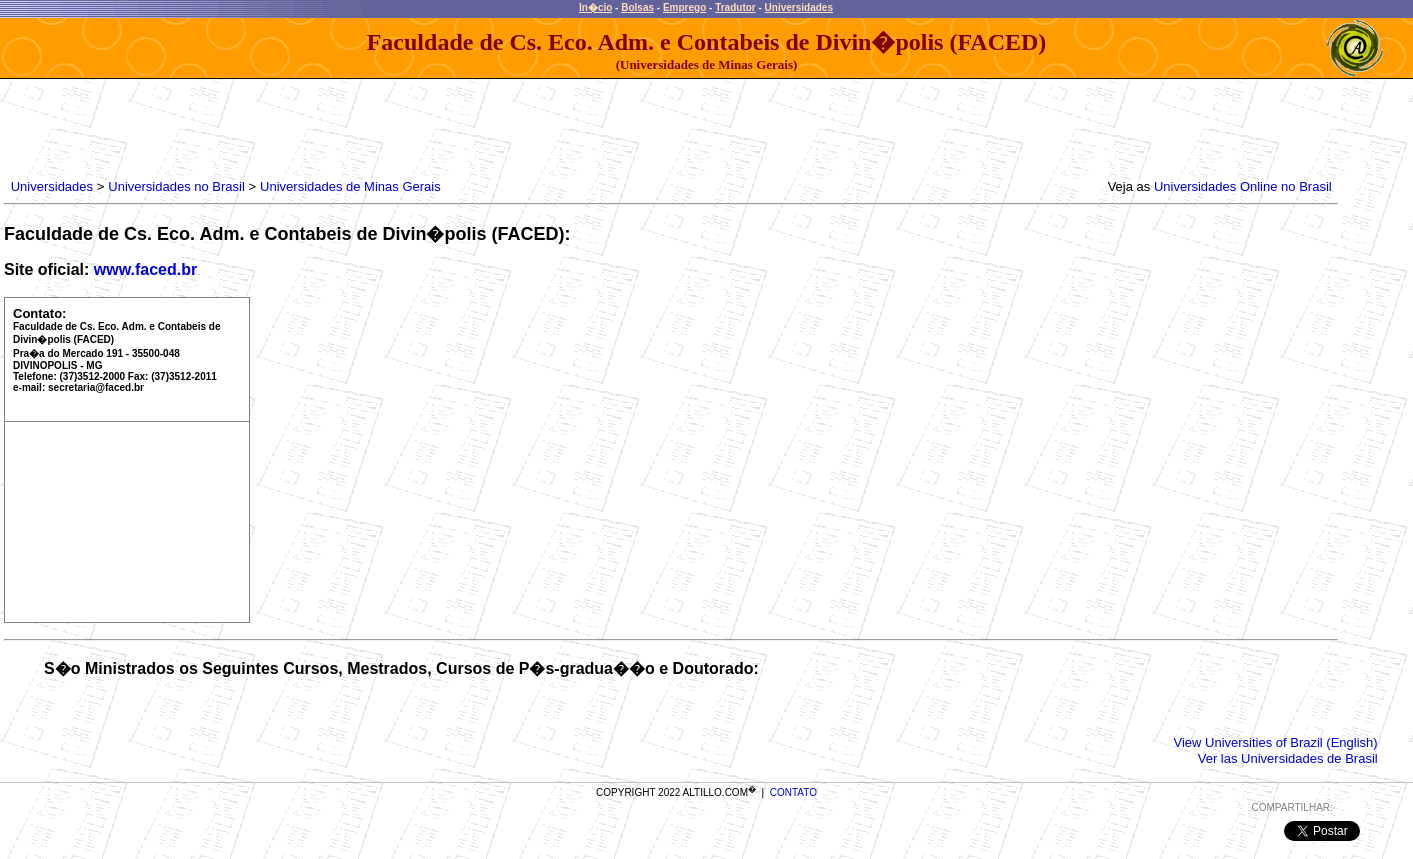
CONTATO (793, 792)
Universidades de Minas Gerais (350, 186)
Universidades (799, 7)
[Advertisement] (371, 124)
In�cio (595, 7)
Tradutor (735, 7)
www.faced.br (145, 269)
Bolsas (637, 7)
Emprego (684, 7)
